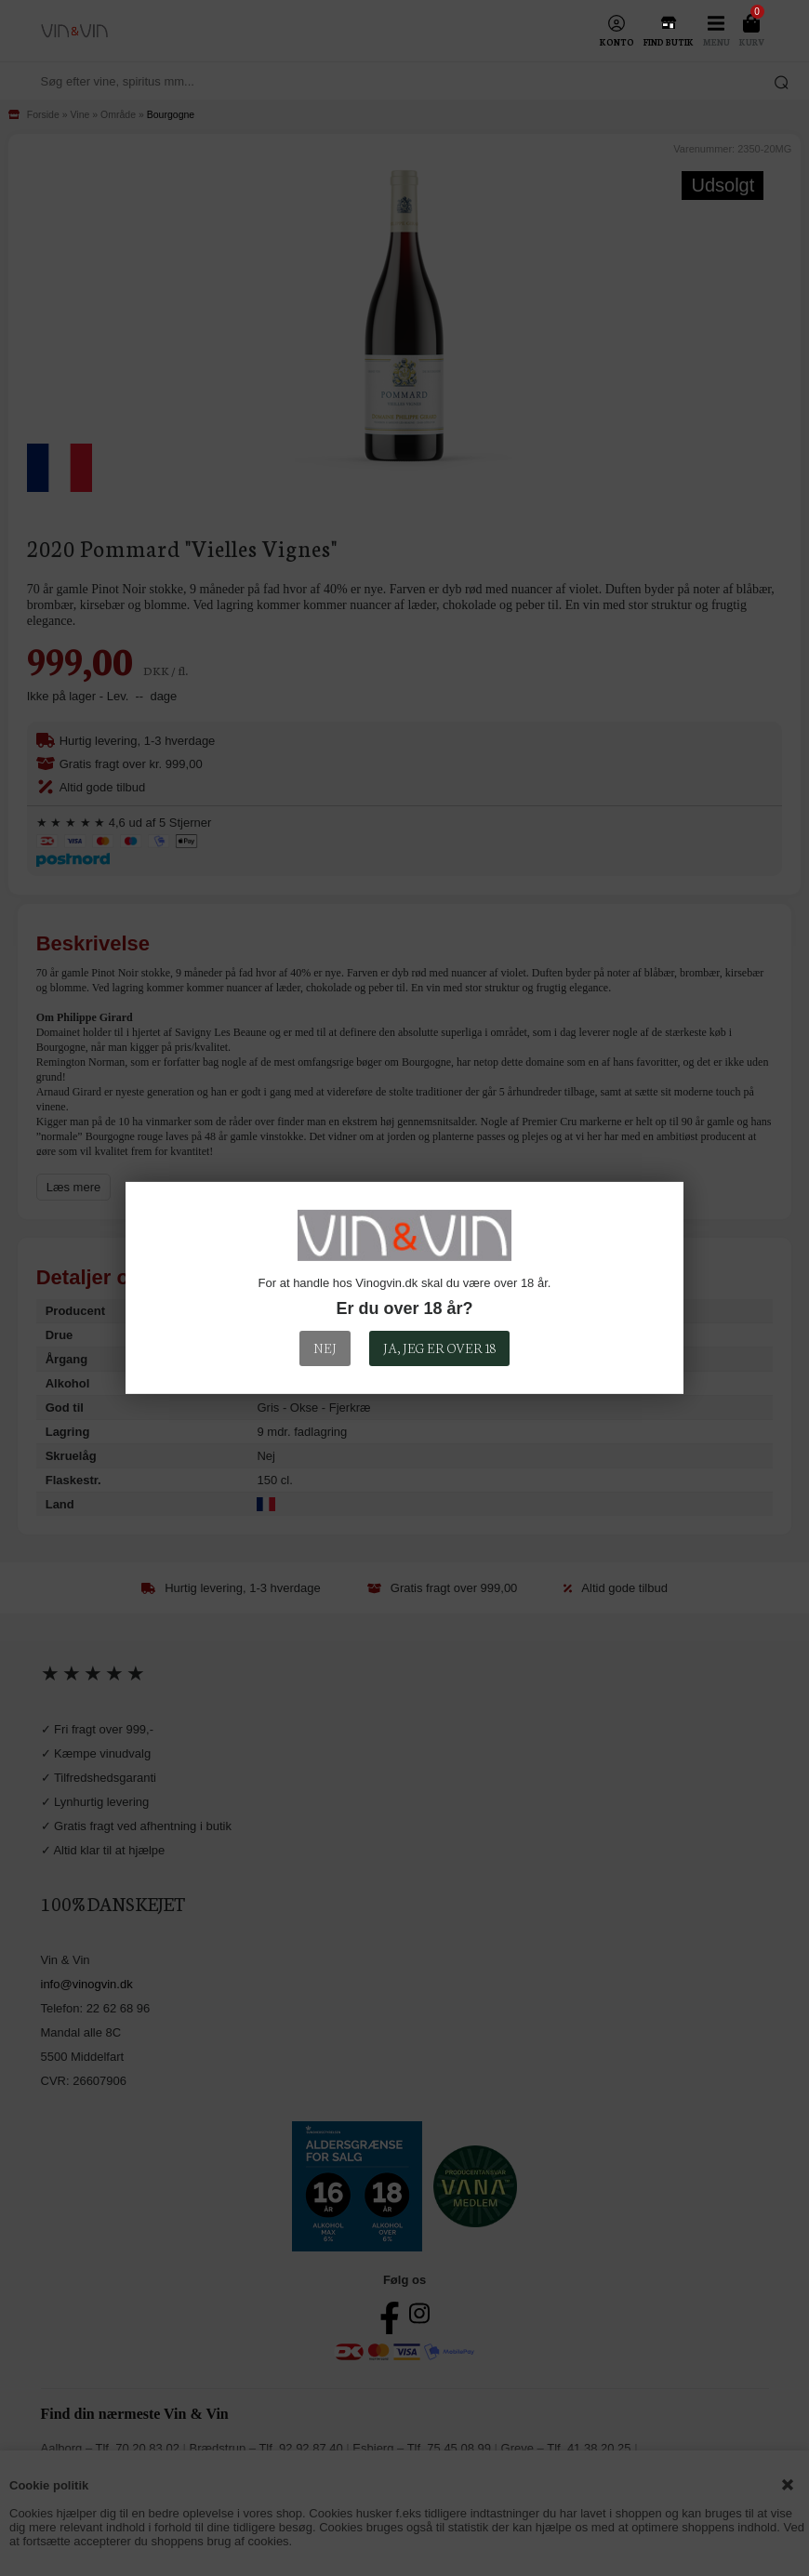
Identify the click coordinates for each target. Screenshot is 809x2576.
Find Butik (668, 41)
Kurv (751, 41)
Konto (617, 41)
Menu (716, 41)
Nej (325, 1347)
